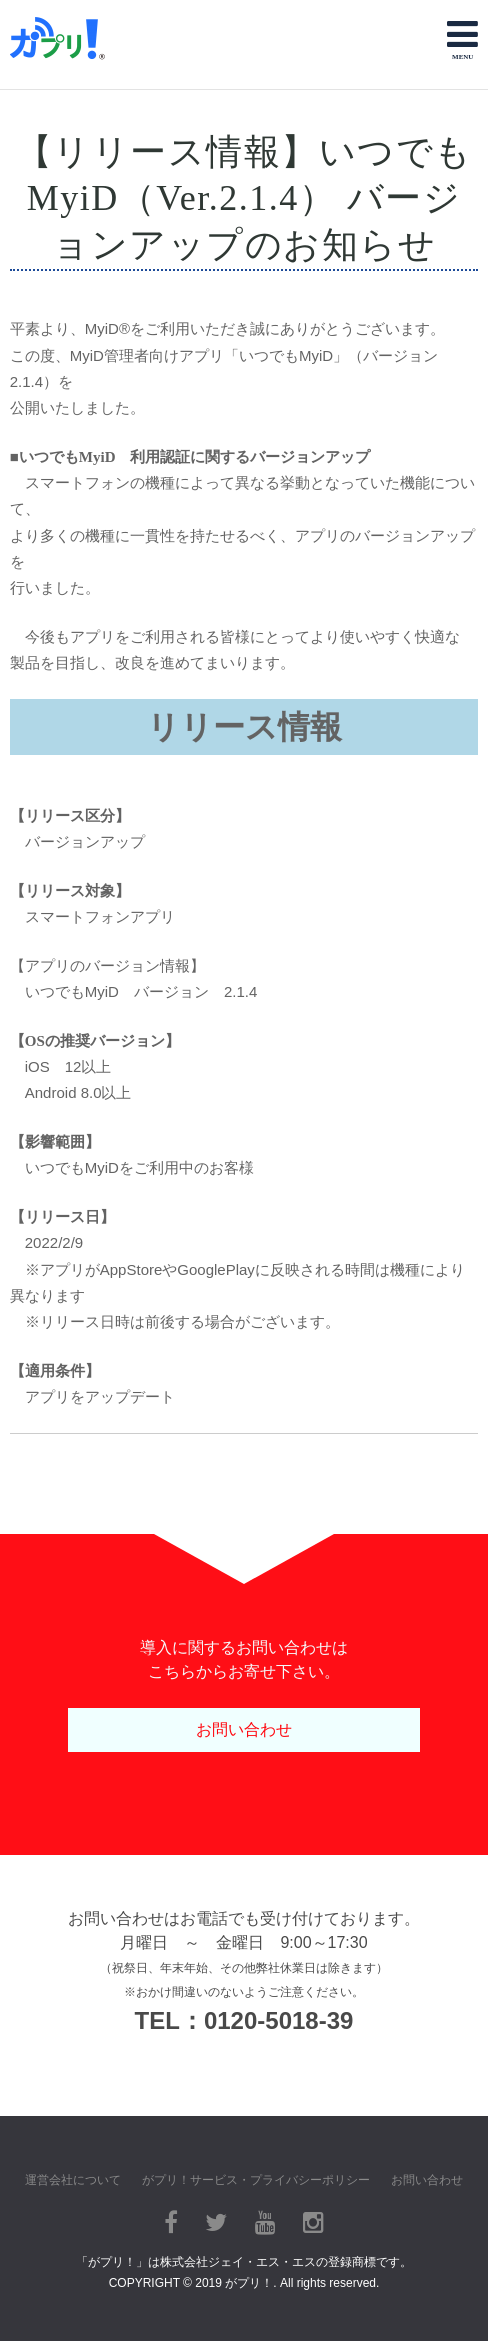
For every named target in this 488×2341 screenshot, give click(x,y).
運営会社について (73, 2180)
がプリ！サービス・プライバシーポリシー (256, 2180)
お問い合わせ (244, 1729)
